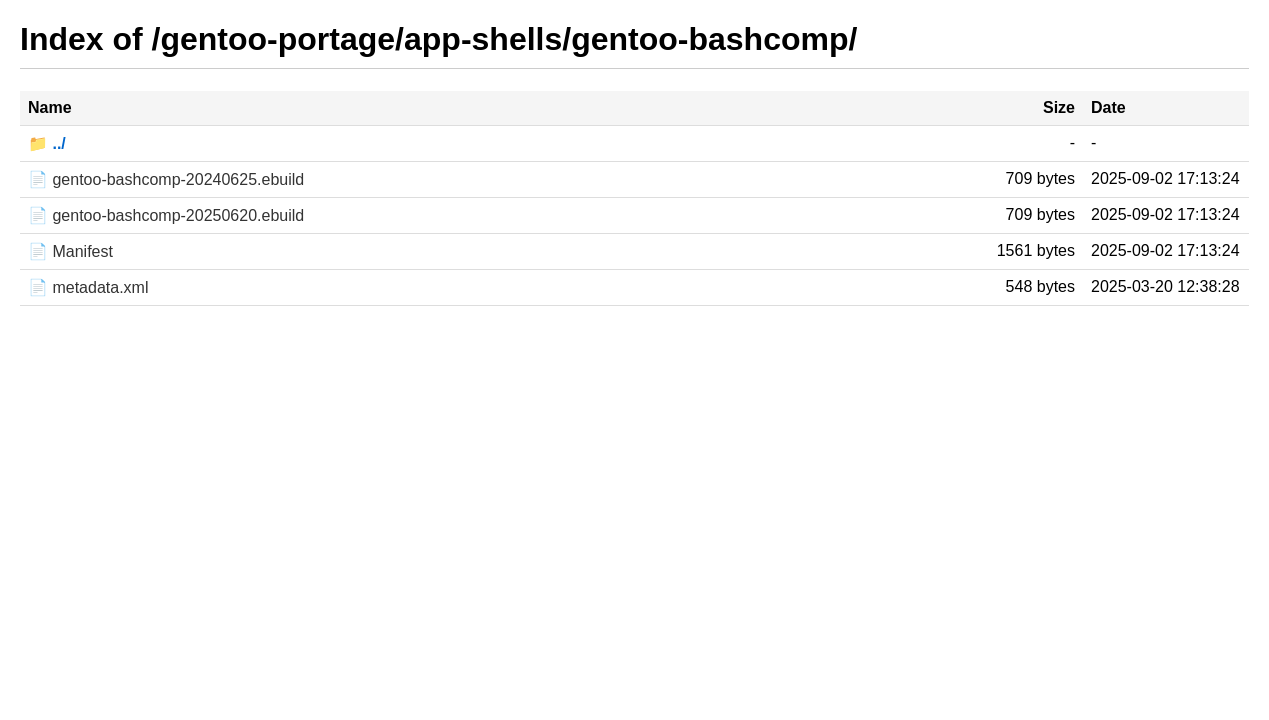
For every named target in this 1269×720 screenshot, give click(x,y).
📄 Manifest (70, 251)
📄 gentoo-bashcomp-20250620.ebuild (166, 215)
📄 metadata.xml (88, 287)
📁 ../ (47, 143)
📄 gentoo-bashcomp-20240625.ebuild (166, 179)
